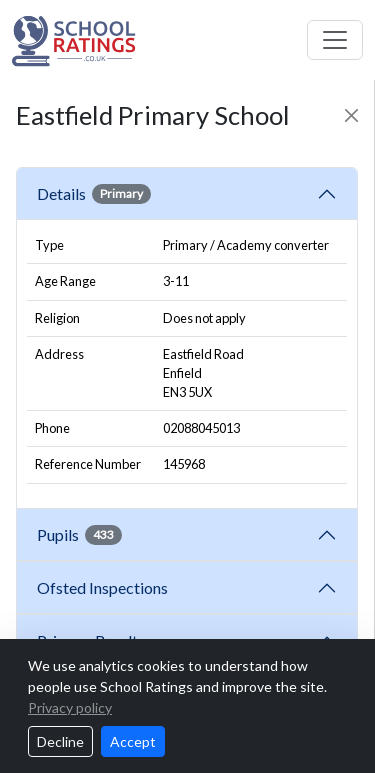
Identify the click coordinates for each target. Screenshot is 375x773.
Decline (60, 741)
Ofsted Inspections (105, 587)
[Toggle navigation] (335, 40)
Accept (133, 741)
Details (94, 194)
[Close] (351, 115)
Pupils (79, 535)
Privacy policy (70, 707)
